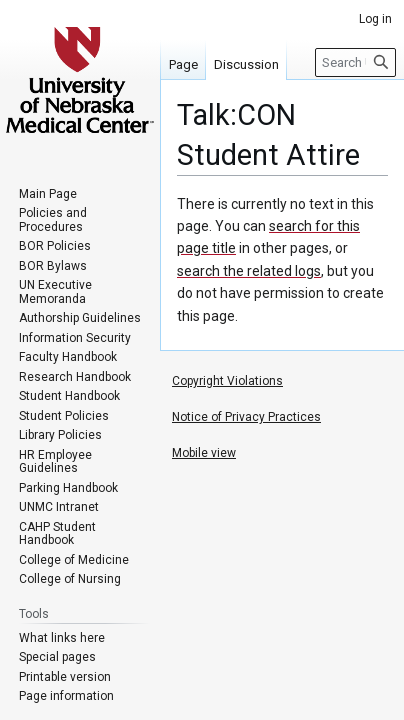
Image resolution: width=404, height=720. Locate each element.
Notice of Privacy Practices (246, 417)
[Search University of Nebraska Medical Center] (355, 62)
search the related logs (249, 271)
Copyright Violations (227, 381)
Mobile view (204, 453)
